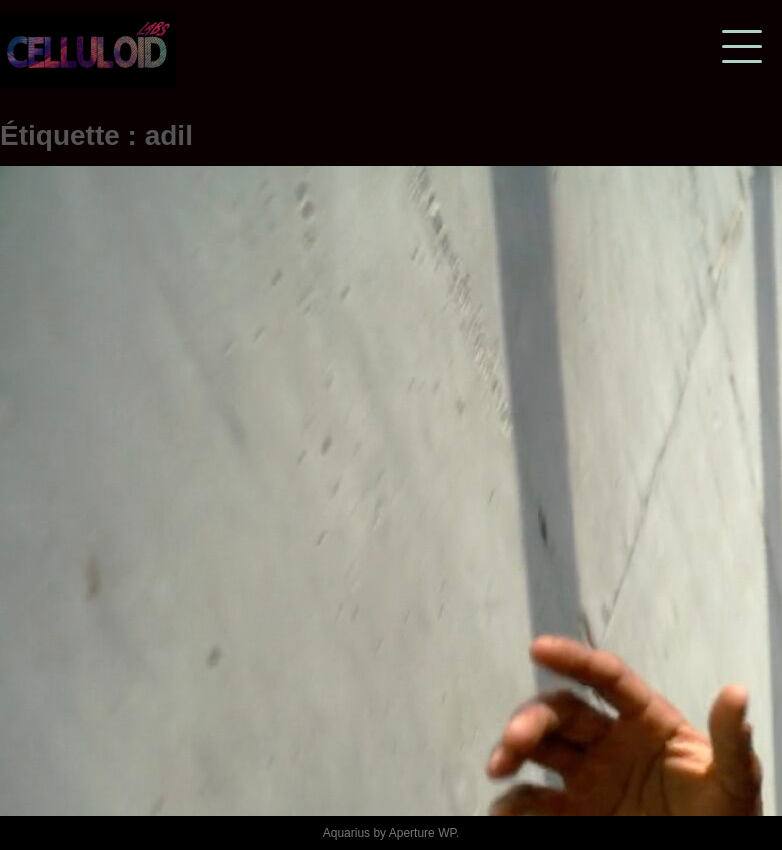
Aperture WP (422, 833)
